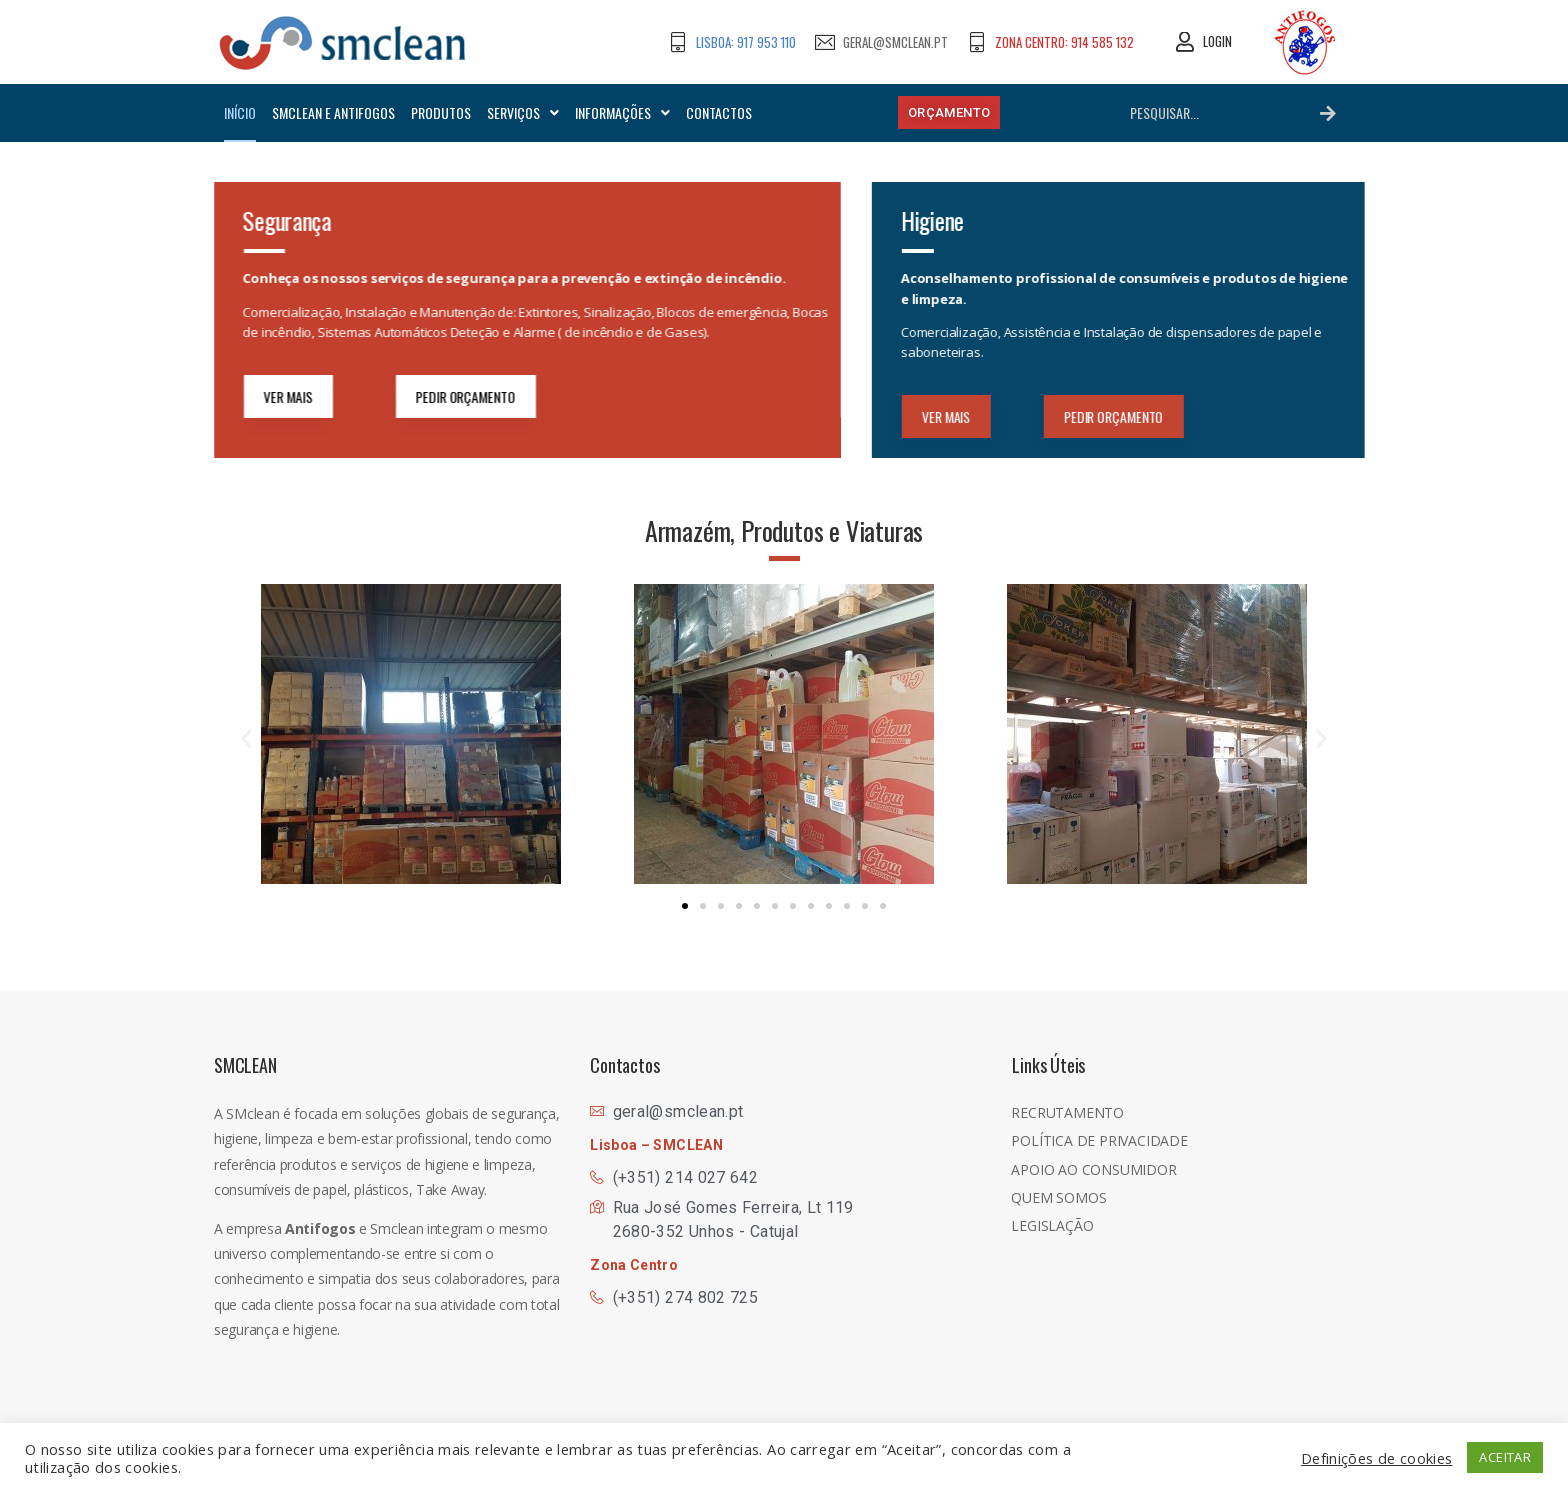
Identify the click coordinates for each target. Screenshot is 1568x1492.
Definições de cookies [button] (1377, 1458)
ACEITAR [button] (1505, 1457)
